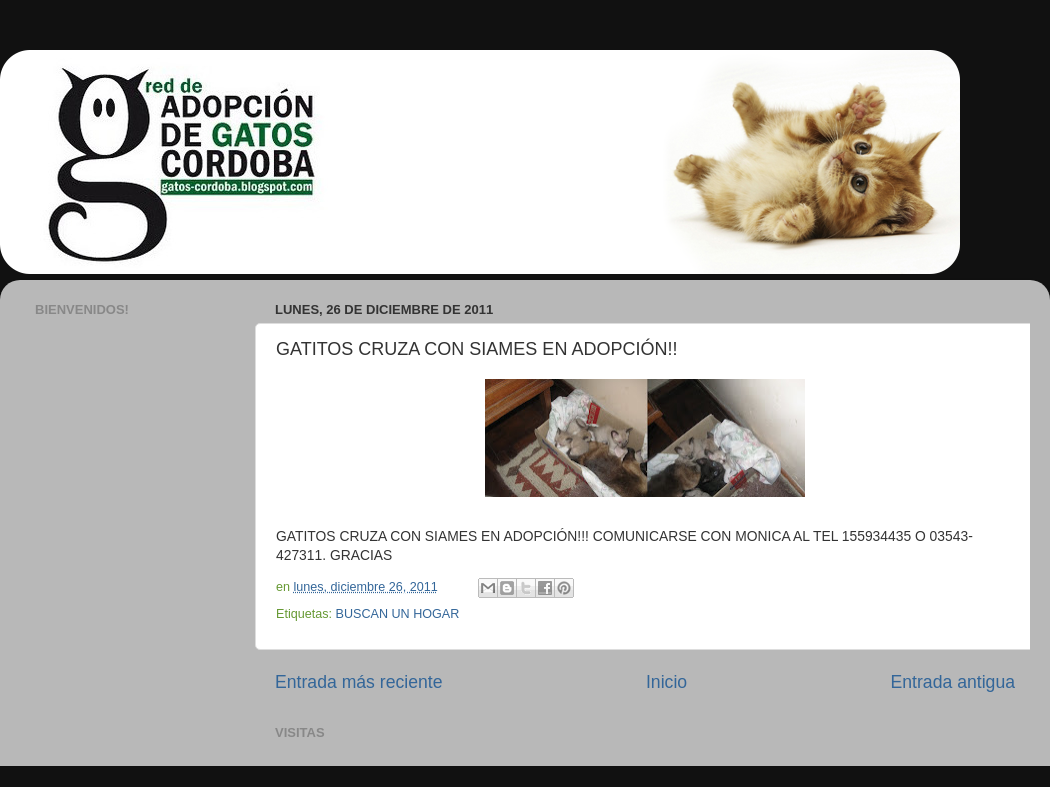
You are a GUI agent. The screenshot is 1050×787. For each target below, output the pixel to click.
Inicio (666, 682)
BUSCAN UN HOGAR (398, 614)
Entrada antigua (953, 682)
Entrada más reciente (359, 682)
